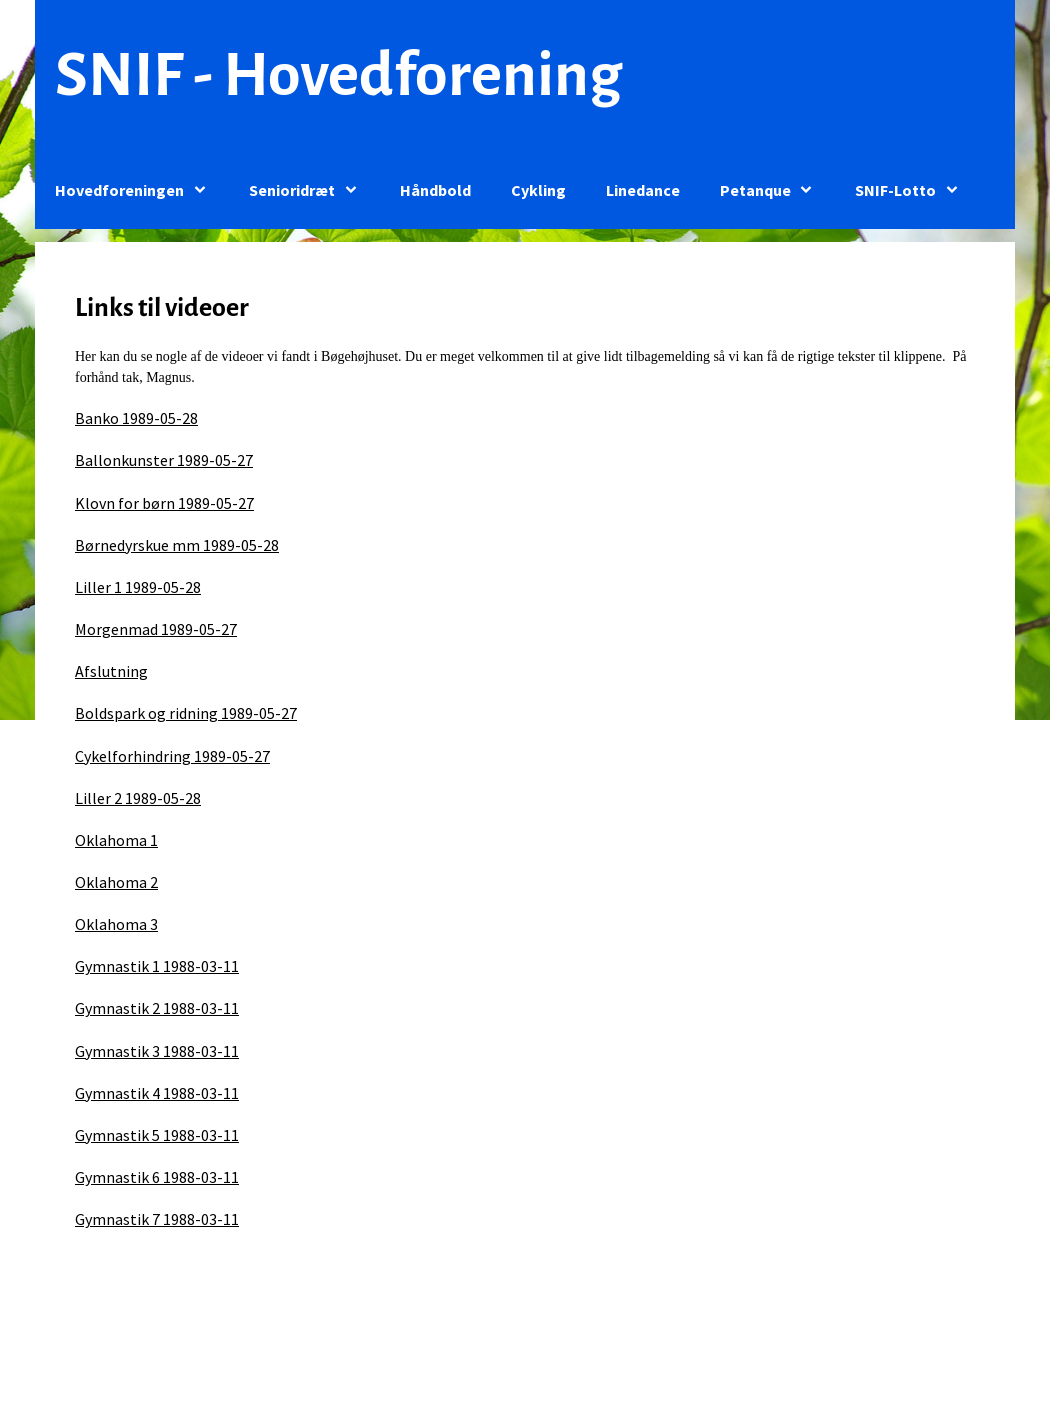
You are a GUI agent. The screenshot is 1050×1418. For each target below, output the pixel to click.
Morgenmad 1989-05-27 (156, 629)
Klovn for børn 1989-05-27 (164, 503)
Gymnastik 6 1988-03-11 (157, 1177)
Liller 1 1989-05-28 (138, 587)
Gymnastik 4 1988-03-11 (157, 1093)
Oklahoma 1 (116, 840)
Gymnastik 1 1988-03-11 (157, 966)
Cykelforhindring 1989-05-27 (172, 756)
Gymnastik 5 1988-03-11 (157, 1135)
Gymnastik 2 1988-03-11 (157, 1008)
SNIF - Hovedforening (338, 75)
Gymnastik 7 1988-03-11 (157, 1219)
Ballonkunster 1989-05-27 (164, 460)
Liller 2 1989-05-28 (138, 798)
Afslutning (111, 671)
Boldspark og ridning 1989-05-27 (186, 713)
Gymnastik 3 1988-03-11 (157, 1051)
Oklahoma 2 (116, 882)
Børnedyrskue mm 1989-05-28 (177, 545)
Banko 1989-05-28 (136, 418)
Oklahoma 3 (116, 924)
